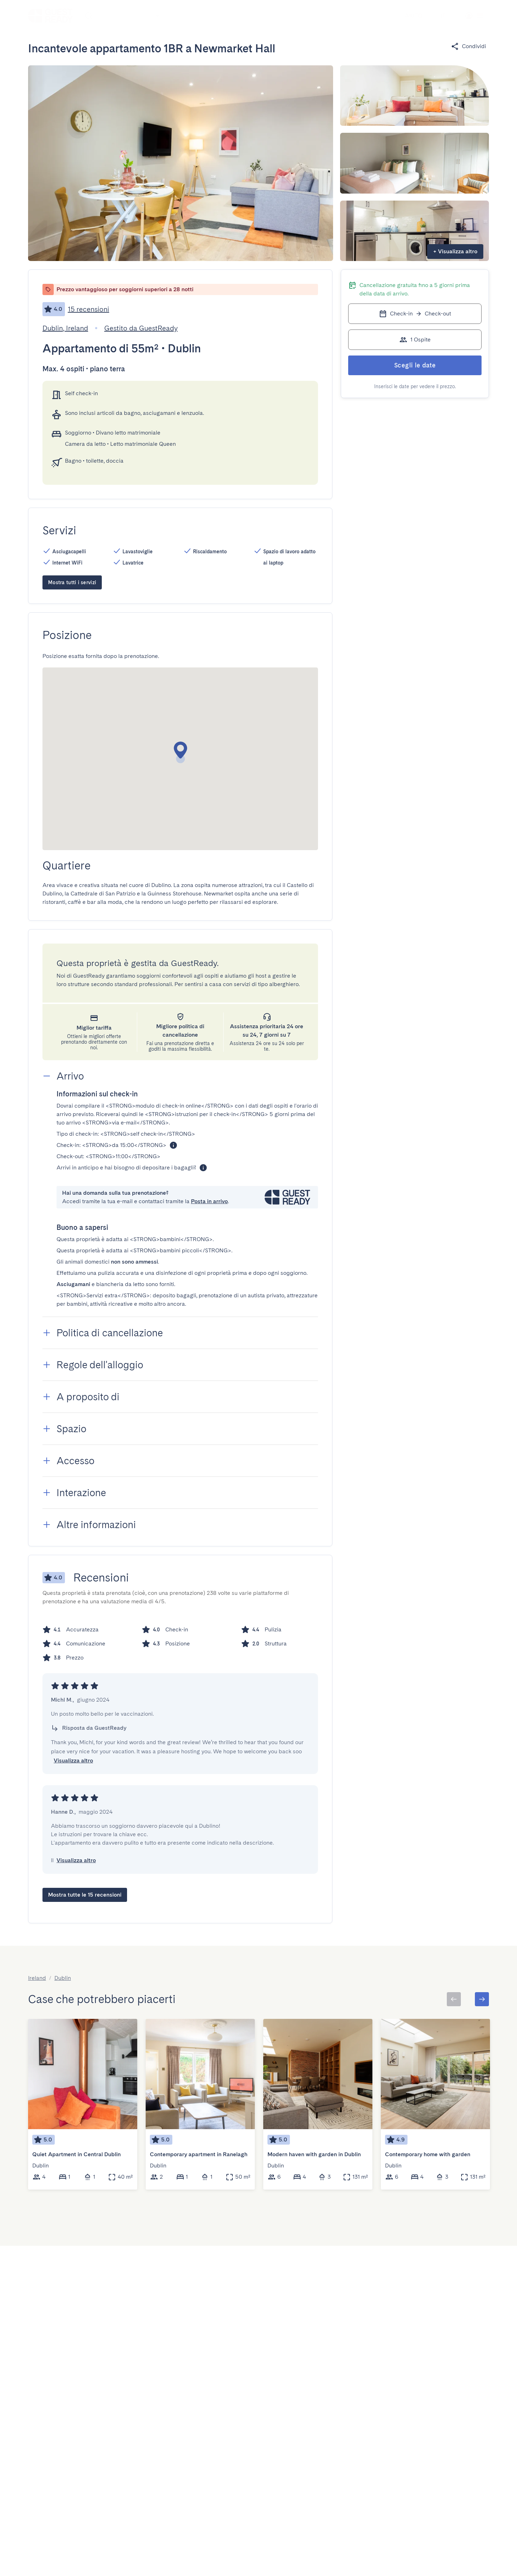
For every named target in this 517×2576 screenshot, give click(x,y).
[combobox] (123, 15)
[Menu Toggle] (443, 15)
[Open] (157, 15)
